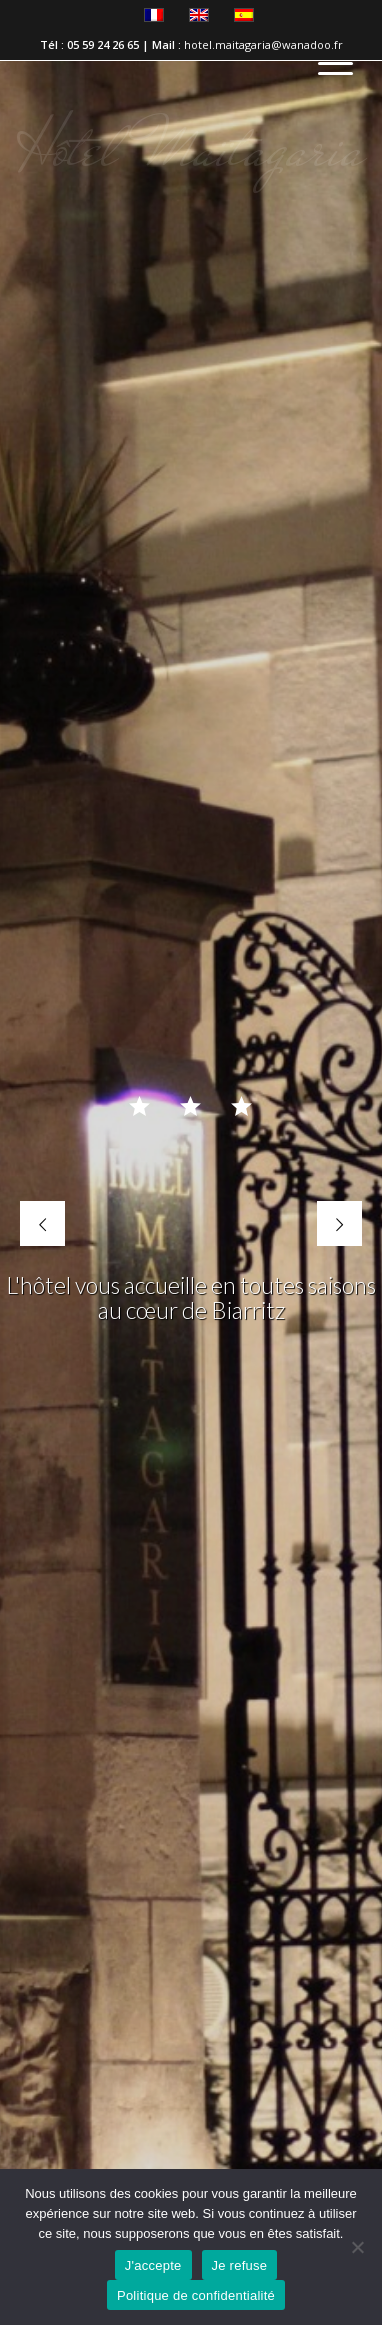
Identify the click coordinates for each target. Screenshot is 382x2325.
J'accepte (153, 2265)
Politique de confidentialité (196, 2295)
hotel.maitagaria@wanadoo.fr (263, 44)
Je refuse (240, 2265)
